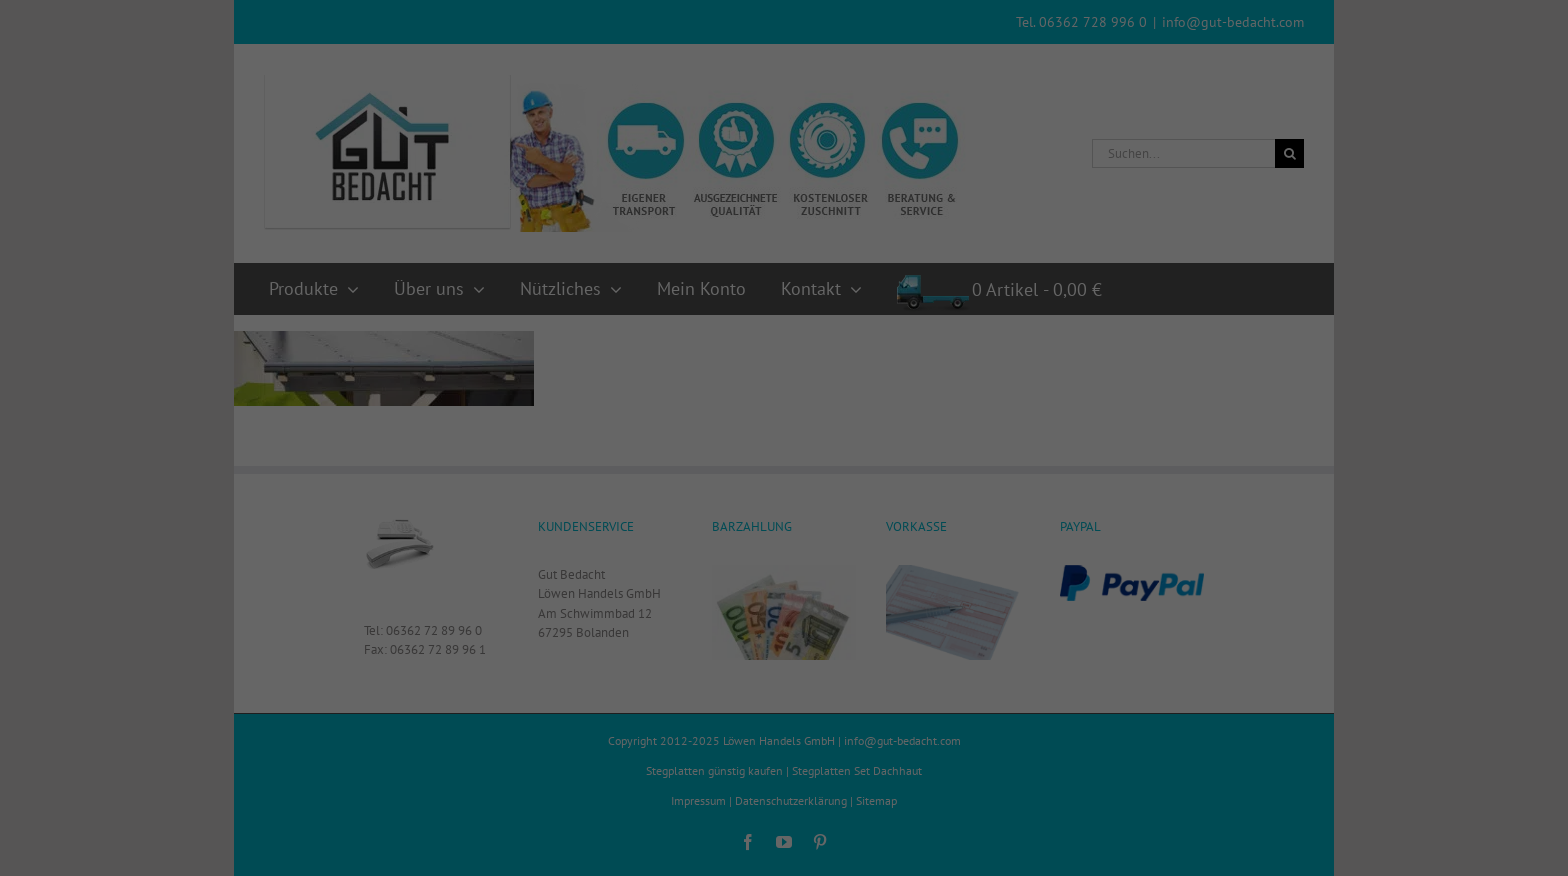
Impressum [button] (883, 712)
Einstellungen (567, 416)
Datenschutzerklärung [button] (793, 712)
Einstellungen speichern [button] (784, 602)
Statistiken (757, 464)
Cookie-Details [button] (694, 712)
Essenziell (596, 464)
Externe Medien (938, 464)
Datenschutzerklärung (685, 395)
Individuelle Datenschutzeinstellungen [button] (784, 665)
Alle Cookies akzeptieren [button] (784, 539)
